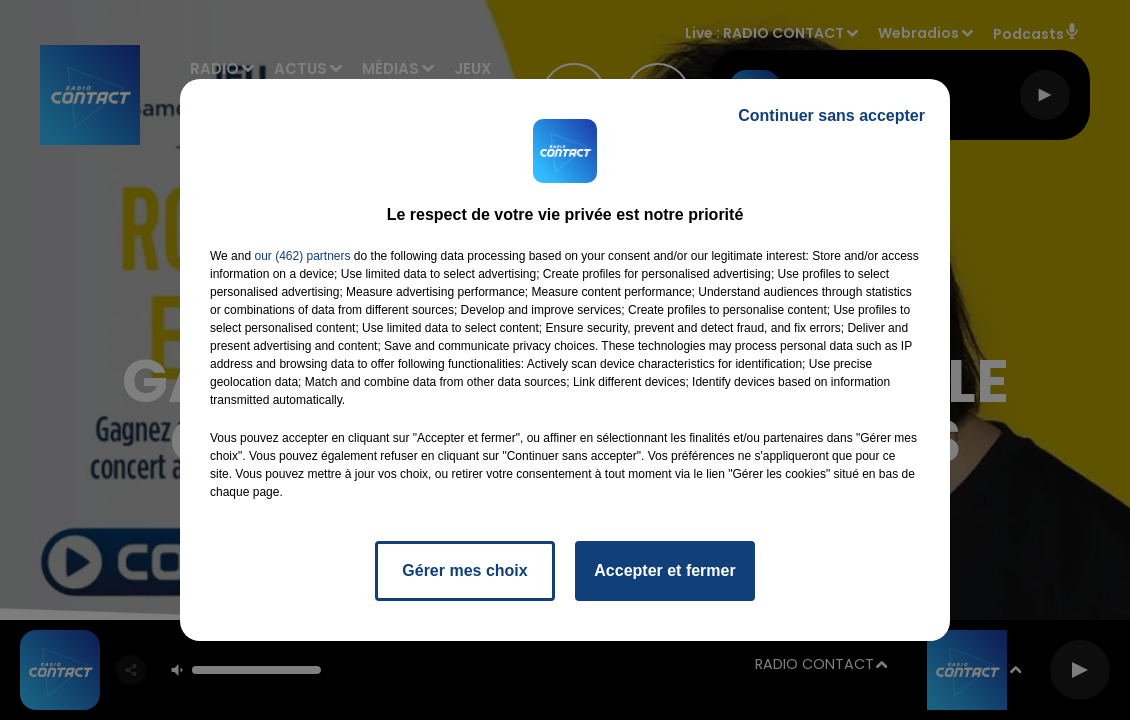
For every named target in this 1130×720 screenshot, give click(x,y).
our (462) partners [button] (302, 256)
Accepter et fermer (664, 570)
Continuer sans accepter (831, 115)
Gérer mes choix (464, 570)
